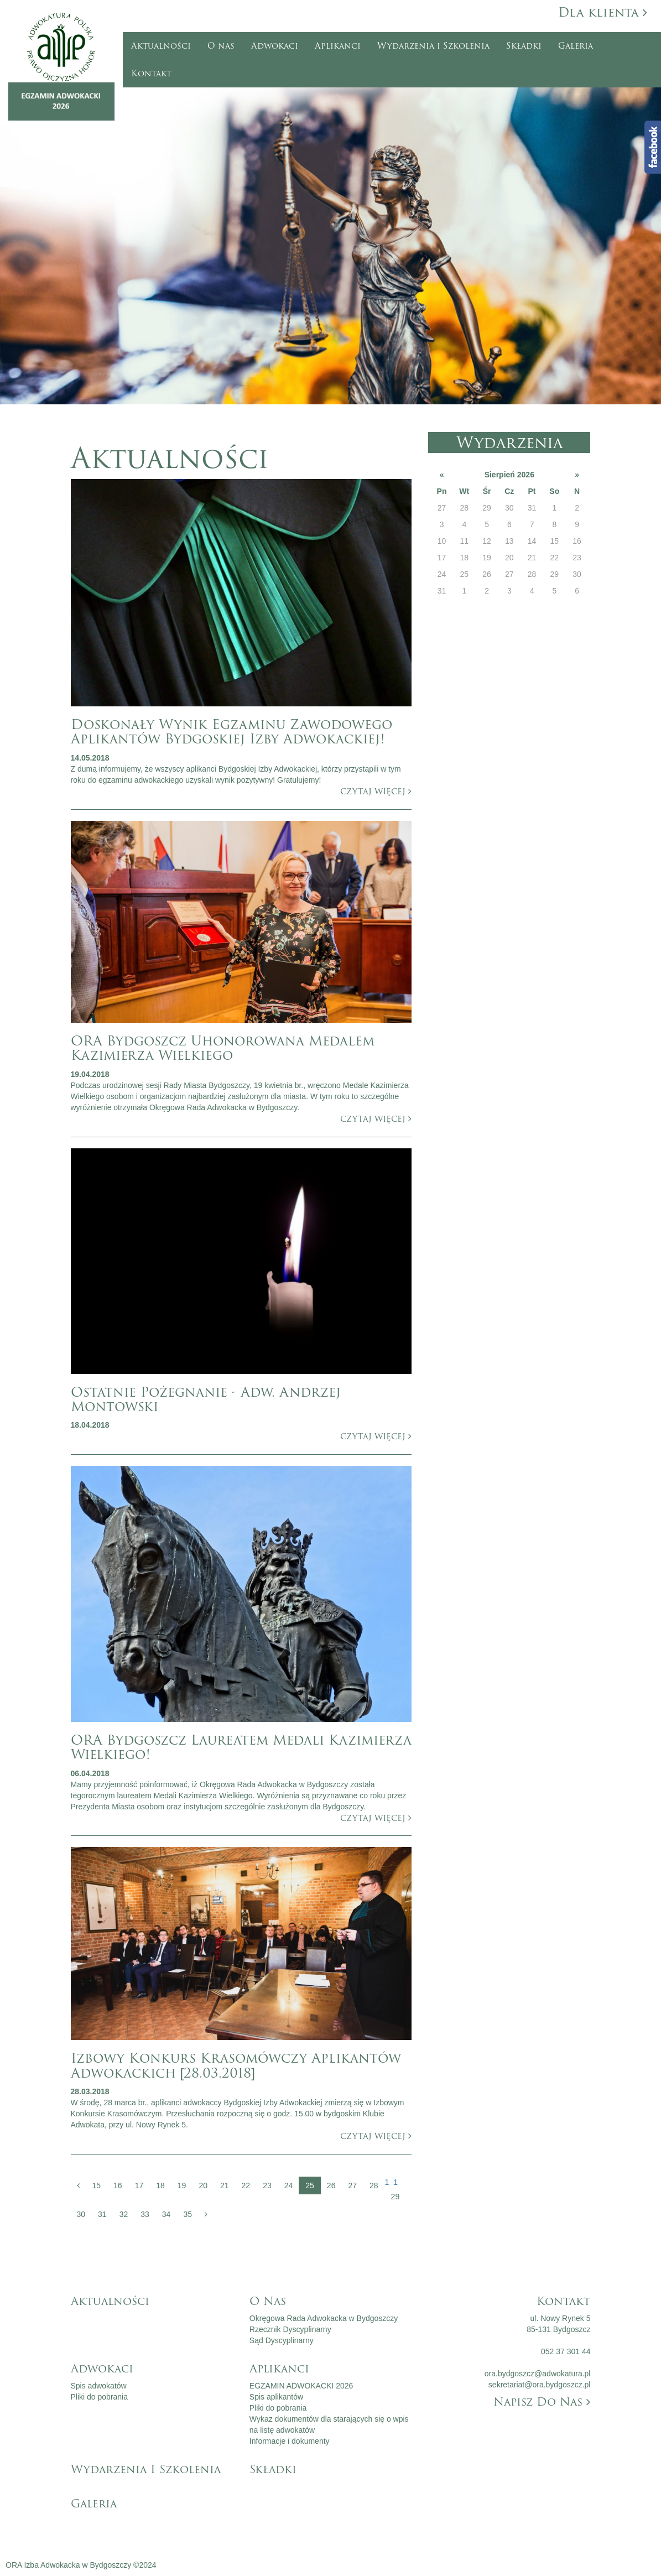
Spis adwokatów (99, 2385)
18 (160, 2185)
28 (373, 2185)
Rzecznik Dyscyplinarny (290, 2329)
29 (395, 2196)
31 (102, 2214)
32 (123, 2214)
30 (81, 2214)
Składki (524, 46)
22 (246, 2185)
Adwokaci (274, 46)
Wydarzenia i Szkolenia (433, 46)
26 (331, 2185)
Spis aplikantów (276, 2396)
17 (139, 2185)
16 (117, 2185)
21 (224, 2185)
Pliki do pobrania (99, 2396)
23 (267, 2185)
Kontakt (151, 73)
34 (166, 2214)
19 (182, 2185)
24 (288, 2185)
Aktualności (161, 46)
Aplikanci (338, 46)
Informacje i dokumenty (289, 2441)
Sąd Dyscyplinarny (281, 2340)
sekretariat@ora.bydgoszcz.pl (539, 2384)
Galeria (575, 46)
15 (96, 2185)
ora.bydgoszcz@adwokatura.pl (538, 2373)
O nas (221, 46)
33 (144, 2214)
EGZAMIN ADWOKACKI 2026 (301, 2385)
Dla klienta (602, 12)
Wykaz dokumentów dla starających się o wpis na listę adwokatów (329, 2424)
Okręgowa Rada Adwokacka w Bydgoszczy (323, 2318)
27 (352, 2185)
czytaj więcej (376, 791)
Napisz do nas (541, 2402)
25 (309, 2185)
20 (203, 2185)
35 (187, 2214)
